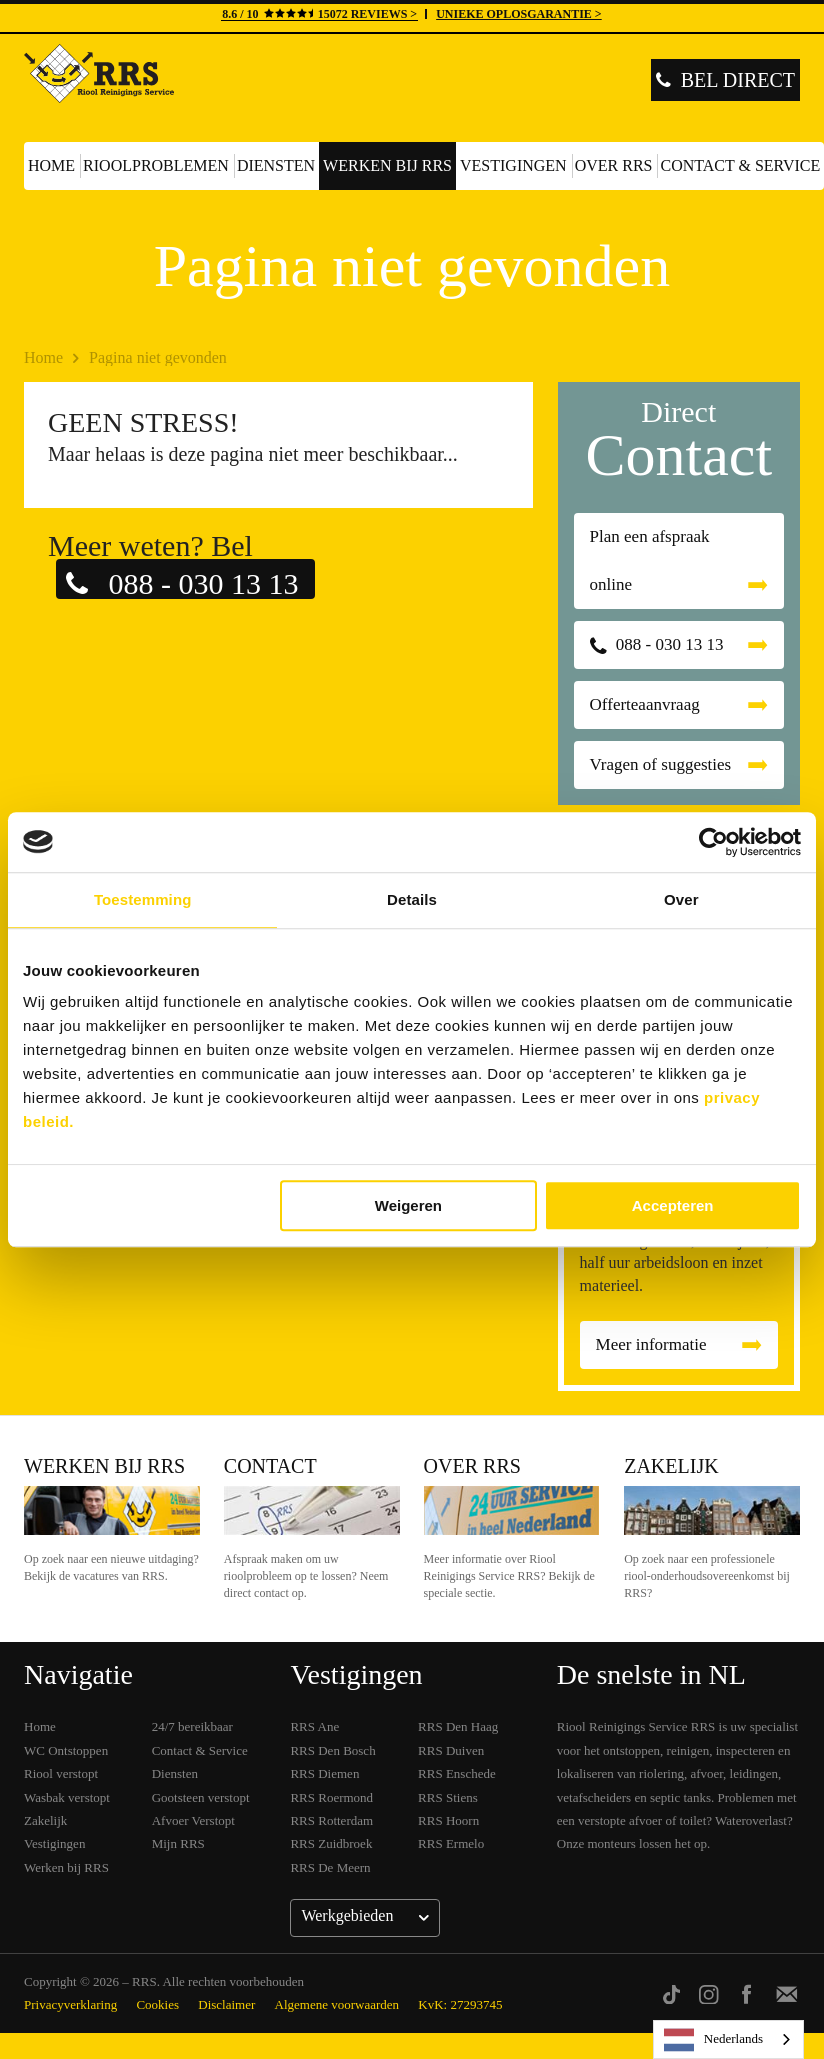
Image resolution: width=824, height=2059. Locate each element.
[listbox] (728, 2039)
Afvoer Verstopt (193, 1820)
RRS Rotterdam (331, 1820)
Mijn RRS (178, 1843)
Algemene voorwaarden (337, 2004)
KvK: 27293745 (460, 2004)
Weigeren (408, 1205)
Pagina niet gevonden (158, 357)
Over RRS (614, 165)
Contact (270, 1466)
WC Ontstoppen (66, 1750)
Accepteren (673, 1205)
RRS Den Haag (458, 1726)
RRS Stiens (448, 1797)
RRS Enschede (457, 1773)
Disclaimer (226, 2004)
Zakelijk (671, 1466)
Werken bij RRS (387, 165)
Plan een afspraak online (650, 560)
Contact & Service (200, 1750)
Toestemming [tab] (143, 899)
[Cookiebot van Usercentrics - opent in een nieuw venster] (713, 842)
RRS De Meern (330, 1867)
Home (51, 165)
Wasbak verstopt (67, 1797)
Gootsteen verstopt (201, 1797)
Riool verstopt (61, 1773)
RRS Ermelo (451, 1843)
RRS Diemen (324, 1773)
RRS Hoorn (448, 1820)
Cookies (157, 2004)
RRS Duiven (451, 1750)
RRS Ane (314, 1726)
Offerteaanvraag (645, 704)
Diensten (276, 165)
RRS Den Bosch (332, 1750)
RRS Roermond (331, 1797)
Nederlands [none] (713, 2040)
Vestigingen (513, 165)
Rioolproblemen (156, 165)
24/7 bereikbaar (192, 1726)
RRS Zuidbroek (331, 1843)
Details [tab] (412, 899)
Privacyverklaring (70, 2004)
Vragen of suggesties (661, 764)
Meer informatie (651, 1344)
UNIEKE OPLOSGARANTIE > (519, 14)
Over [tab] (681, 899)
